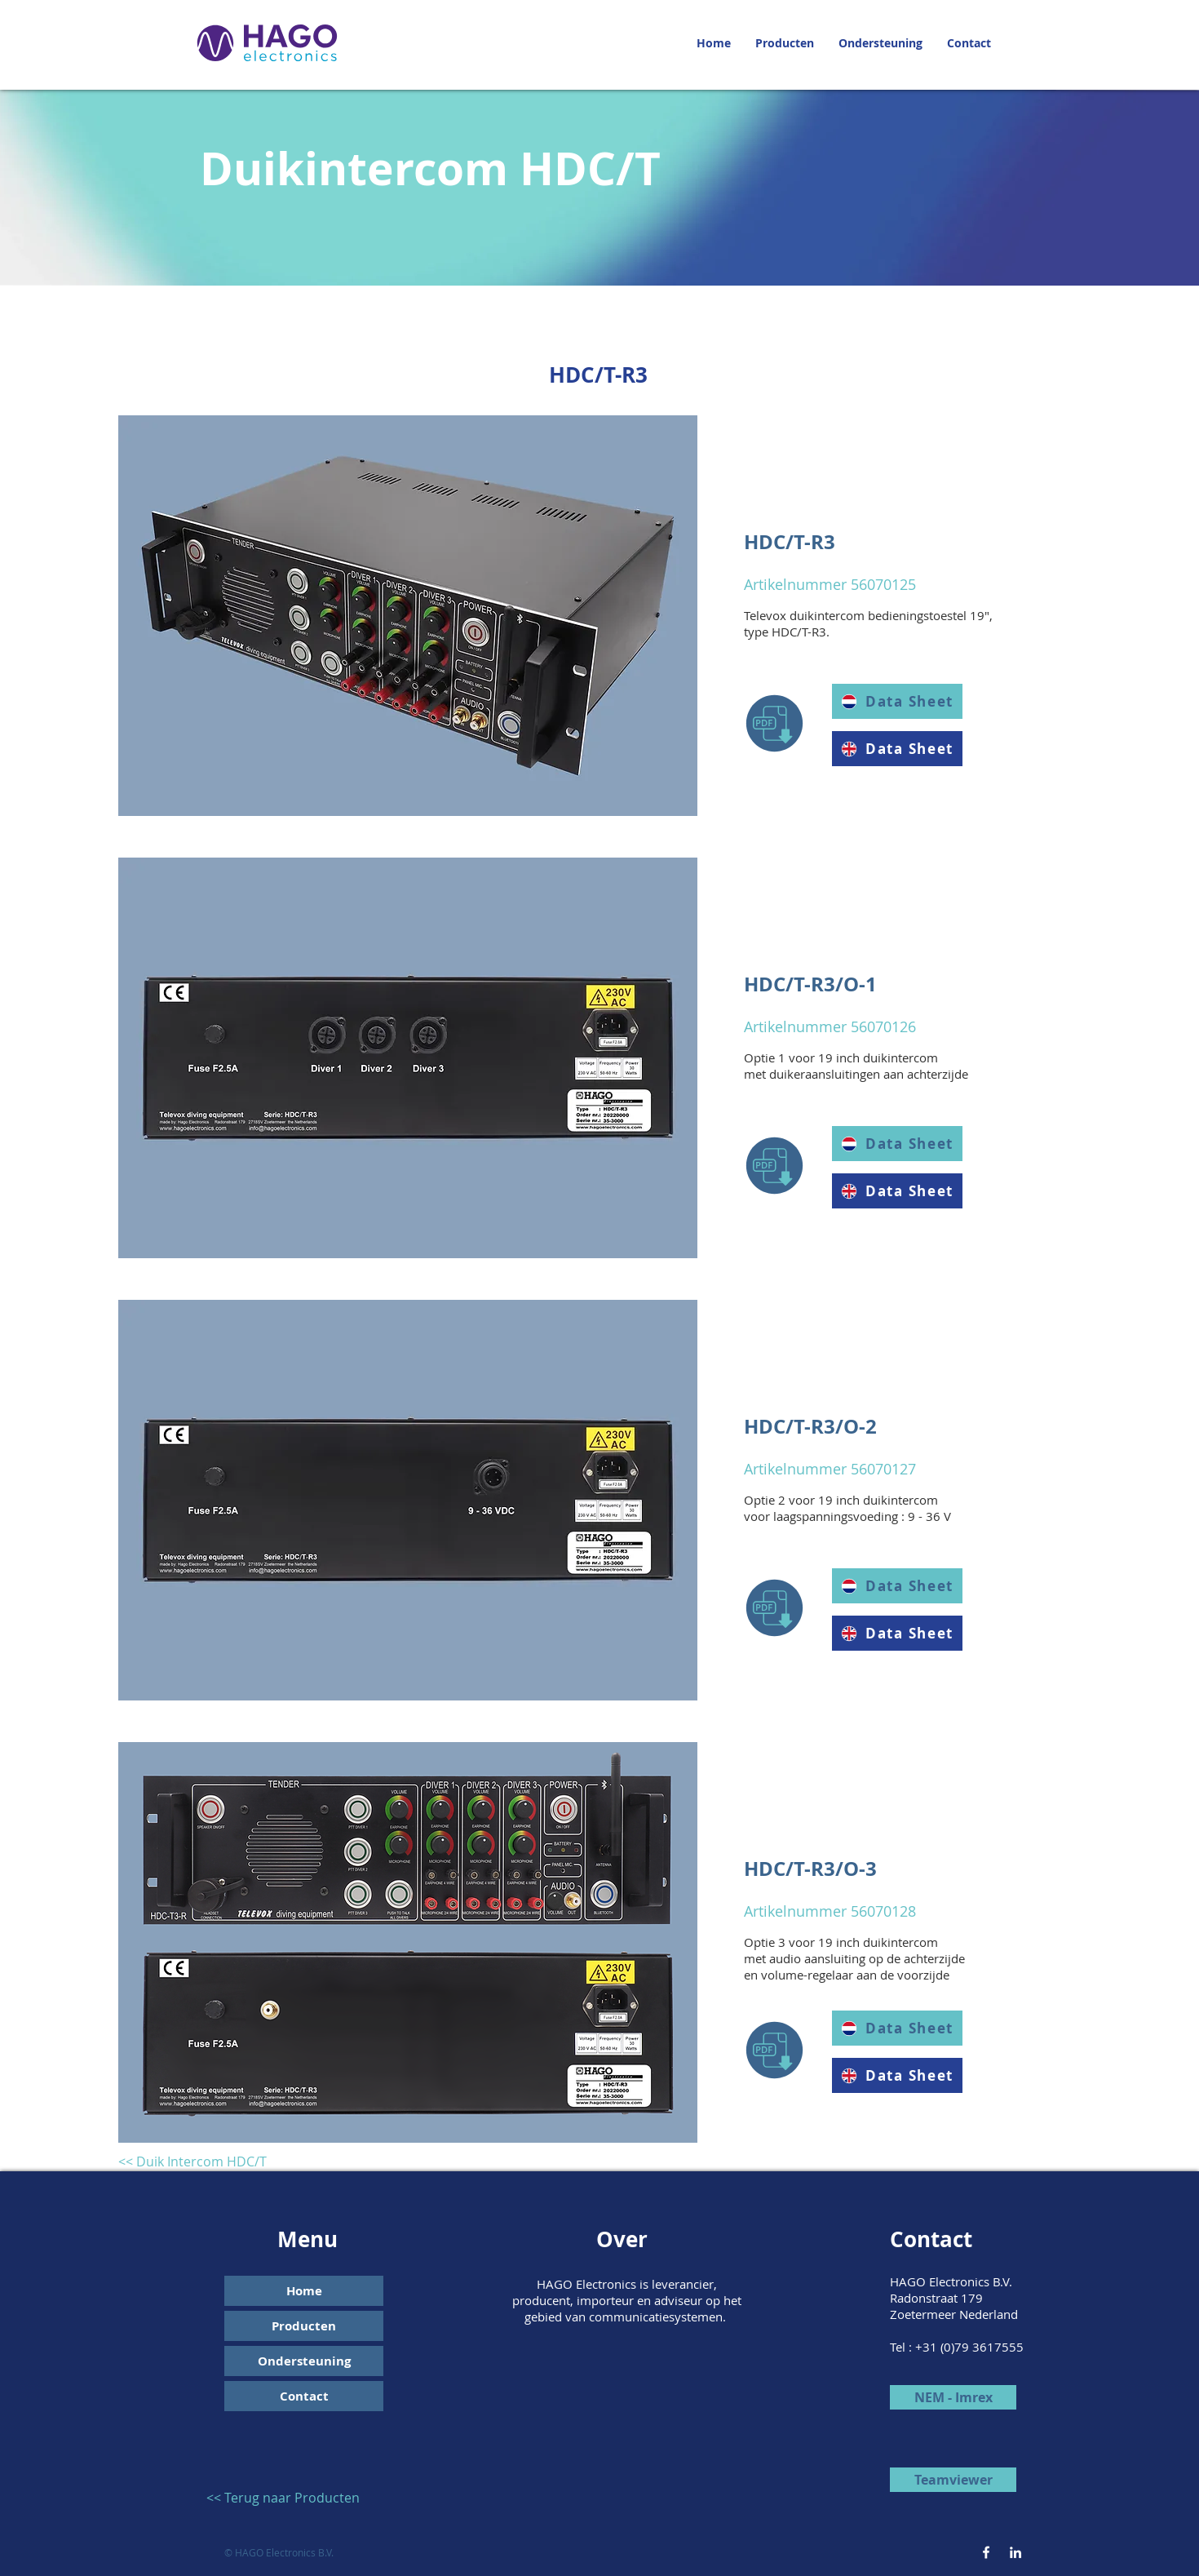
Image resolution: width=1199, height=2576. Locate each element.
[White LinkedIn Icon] (1015, 2552)
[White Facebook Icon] (986, 2552)
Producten (304, 2325)
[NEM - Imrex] (953, 2397)
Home (304, 2290)
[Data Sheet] (897, 748)
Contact (304, 2396)
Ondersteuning (304, 2361)
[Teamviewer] (953, 2479)
